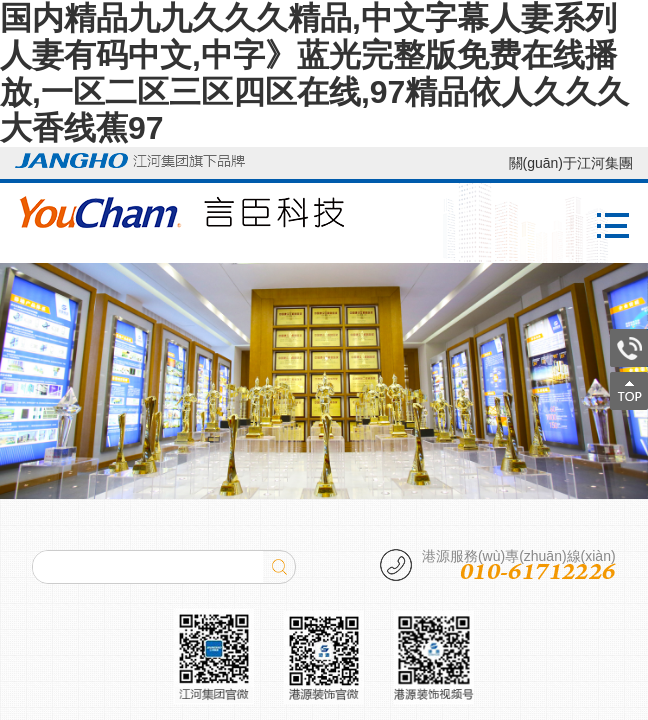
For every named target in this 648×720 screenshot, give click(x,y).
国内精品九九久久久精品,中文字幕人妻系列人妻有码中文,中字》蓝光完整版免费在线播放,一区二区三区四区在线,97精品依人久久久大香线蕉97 (314, 73)
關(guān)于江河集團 (571, 163)
